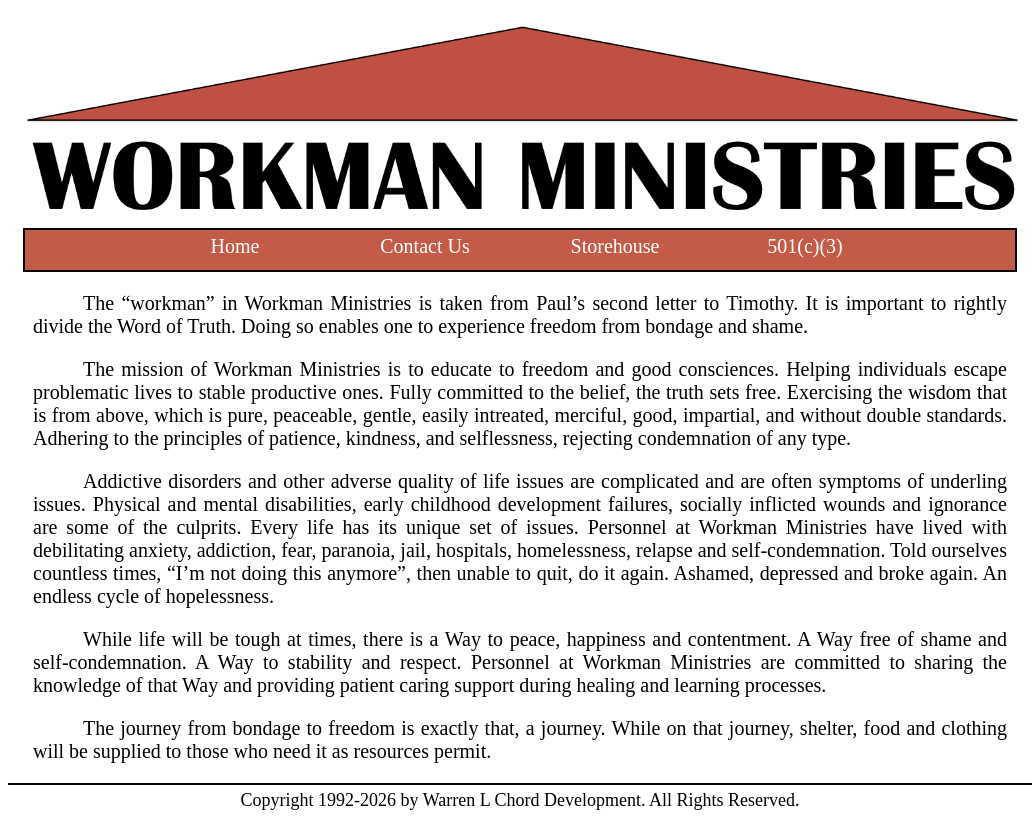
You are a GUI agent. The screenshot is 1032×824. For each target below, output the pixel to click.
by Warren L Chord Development (518, 800)
